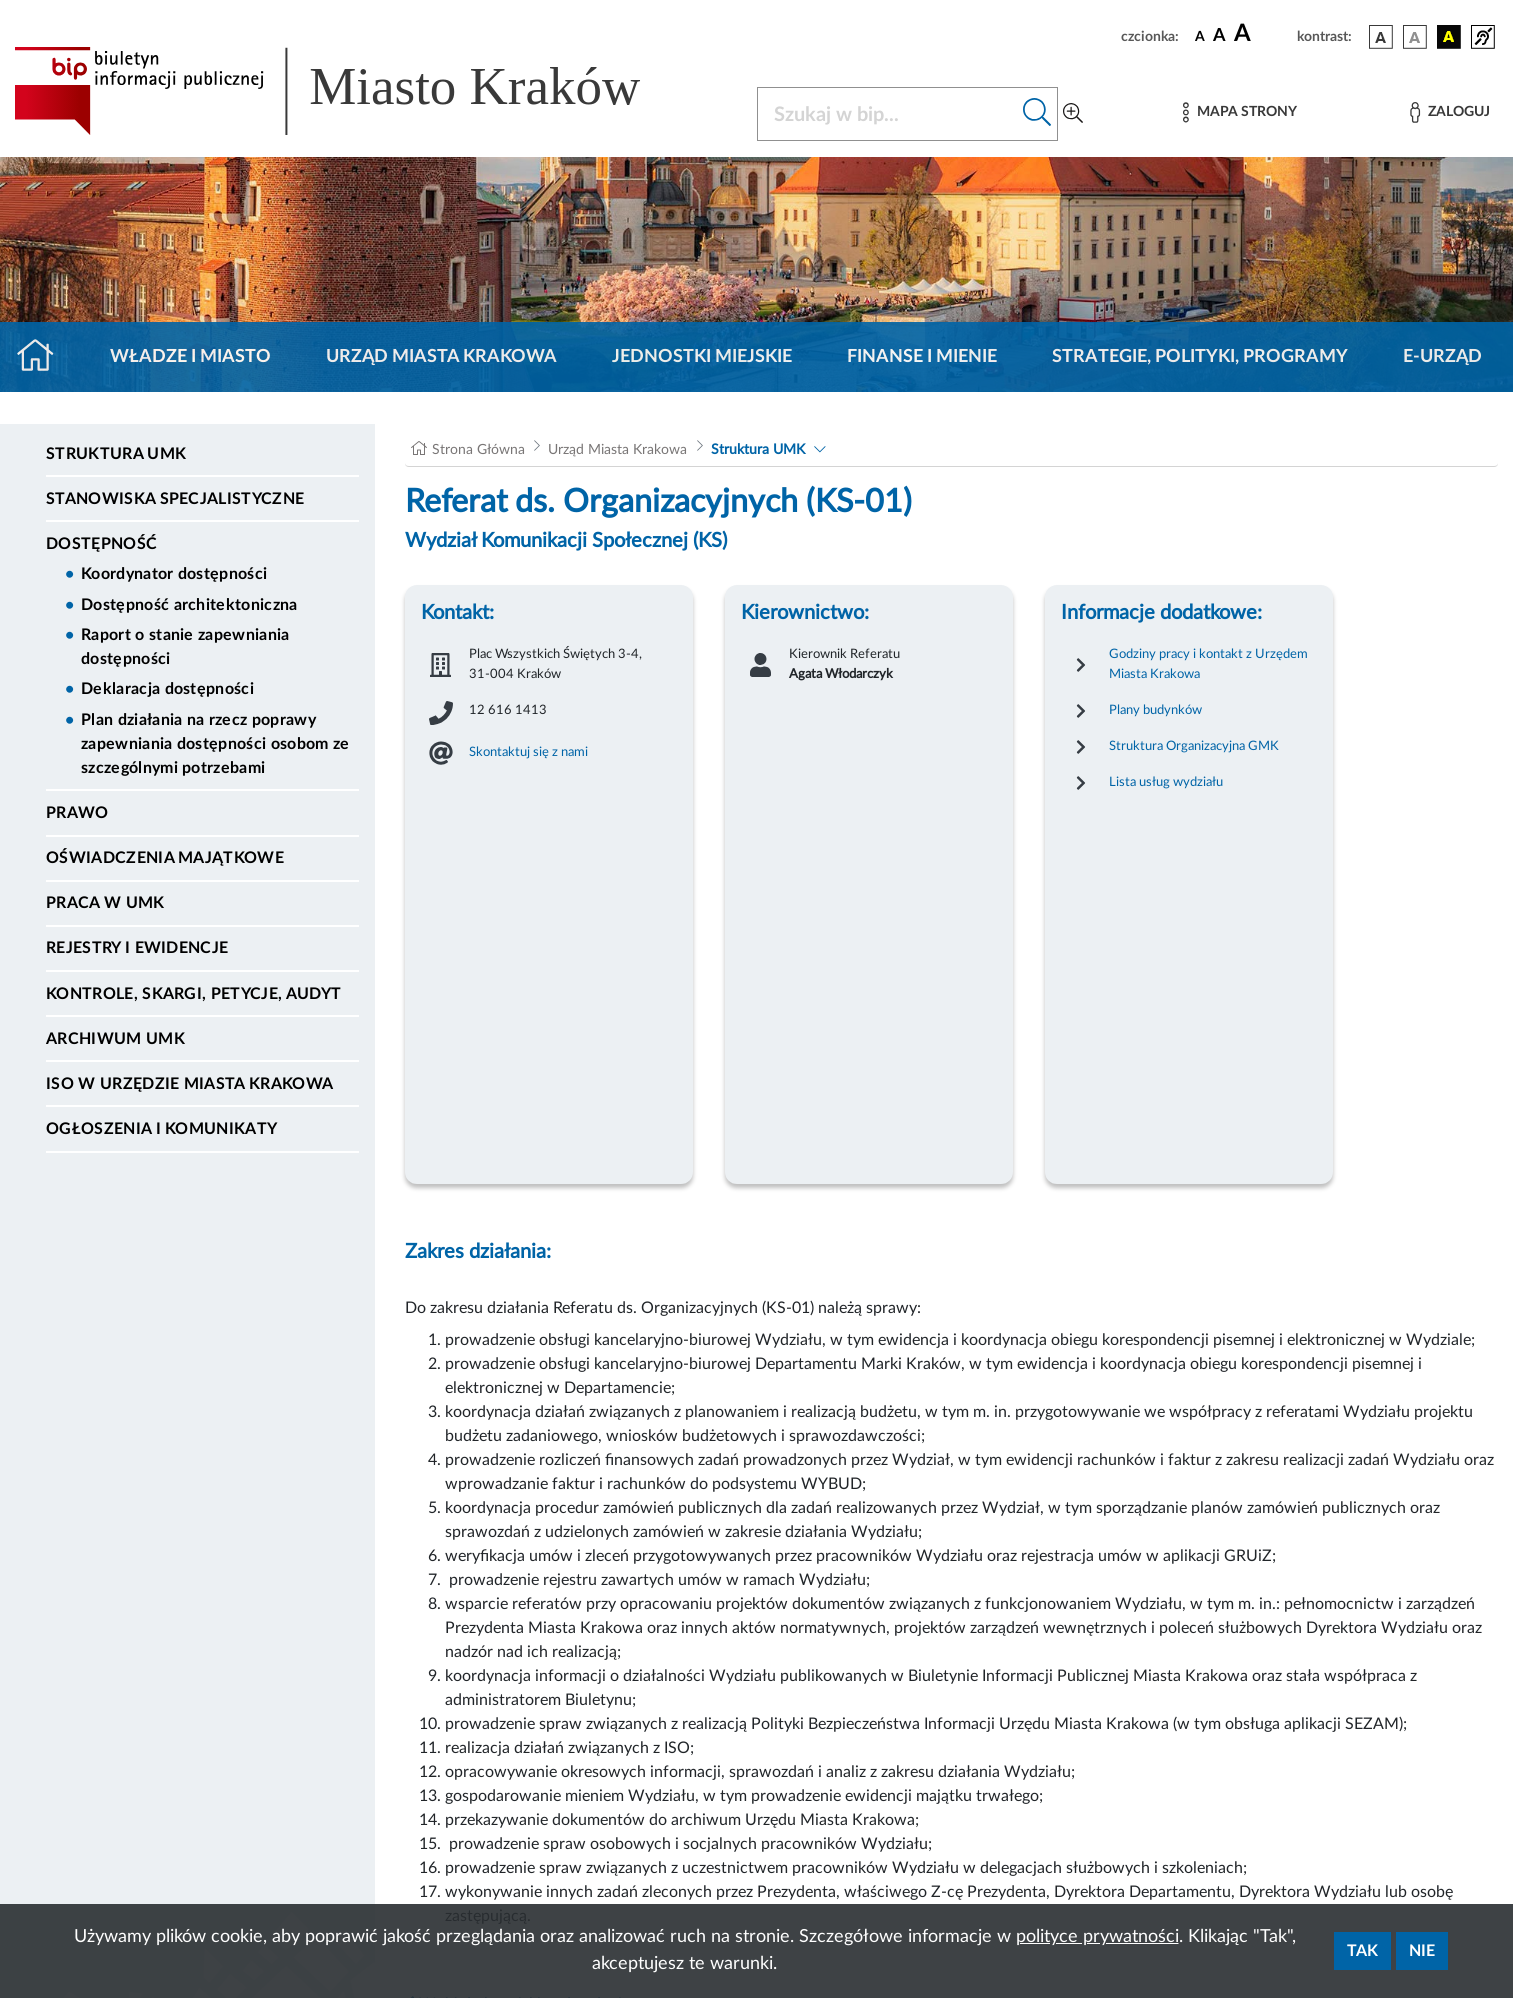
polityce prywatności (1097, 1937)
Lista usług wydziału (1166, 782)
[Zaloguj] (1450, 112)
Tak (1362, 1951)
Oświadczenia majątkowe (165, 858)
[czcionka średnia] (1219, 36)
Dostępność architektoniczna (189, 605)
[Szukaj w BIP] (888, 114)
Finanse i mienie (922, 357)
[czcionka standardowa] (1200, 36)
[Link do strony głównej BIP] (356, 91)
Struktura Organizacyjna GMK (1194, 746)
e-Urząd (1442, 357)
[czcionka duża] (1262, 34)
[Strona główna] (43, 357)
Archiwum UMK (115, 1039)
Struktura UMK (116, 454)
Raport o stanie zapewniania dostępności (185, 647)
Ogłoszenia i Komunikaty (161, 1129)
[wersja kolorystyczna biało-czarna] (1415, 37)
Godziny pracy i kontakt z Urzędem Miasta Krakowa (1208, 664)
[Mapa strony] (1240, 112)
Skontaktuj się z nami (528, 752)
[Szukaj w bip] (1037, 114)
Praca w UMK (105, 903)
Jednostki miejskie (702, 357)
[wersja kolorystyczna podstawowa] (1381, 37)
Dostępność (101, 544)
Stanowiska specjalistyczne (175, 499)
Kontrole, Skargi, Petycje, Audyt (193, 994)
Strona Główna (478, 450)
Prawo (77, 813)
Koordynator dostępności (174, 574)
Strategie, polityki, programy (1200, 357)
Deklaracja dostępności (167, 689)
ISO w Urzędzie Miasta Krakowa (189, 1084)
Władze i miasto (190, 357)
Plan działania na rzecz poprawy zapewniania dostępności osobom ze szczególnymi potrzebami (215, 744)
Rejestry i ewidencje (137, 948)
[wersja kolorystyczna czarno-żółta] (1449, 37)
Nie (1422, 1951)
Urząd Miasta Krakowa (441, 357)
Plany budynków (1155, 710)
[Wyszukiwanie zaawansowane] (1073, 114)
